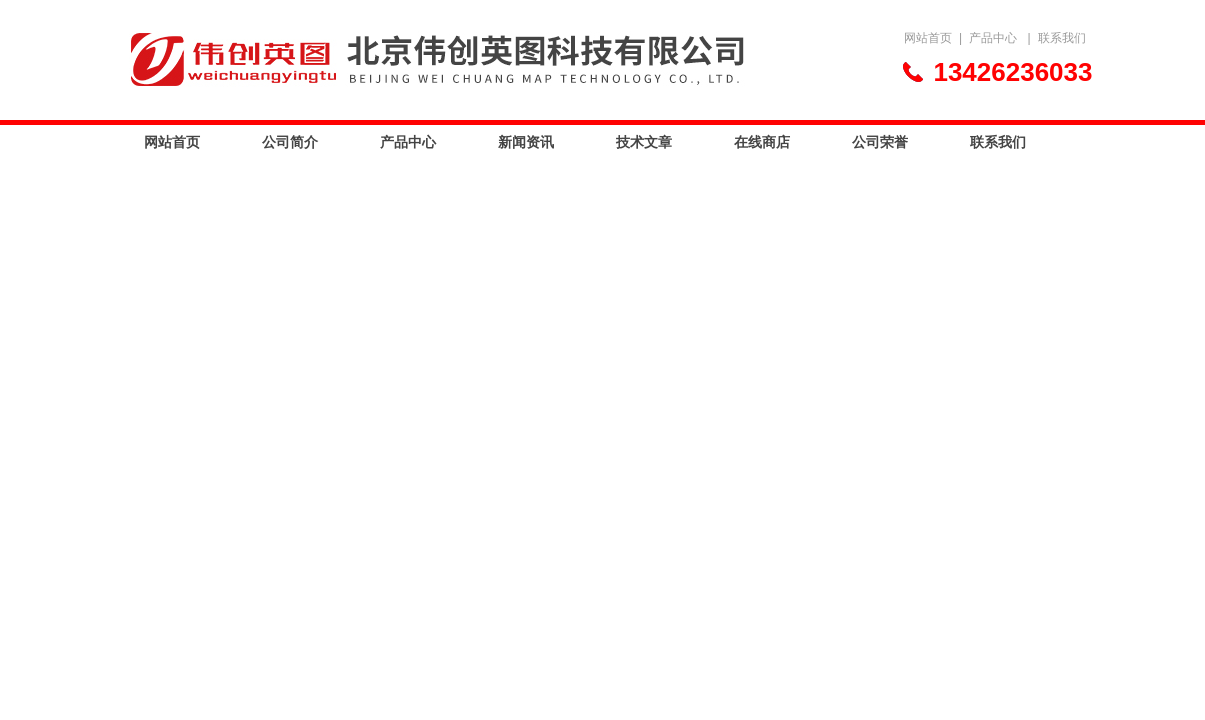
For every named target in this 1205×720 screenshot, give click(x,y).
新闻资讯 (526, 142)
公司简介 (290, 142)
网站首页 (928, 38)
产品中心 (993, 38)
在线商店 (762, 142)
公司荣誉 (880, 142)
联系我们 (1062, 38)
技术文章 (644, 142)
